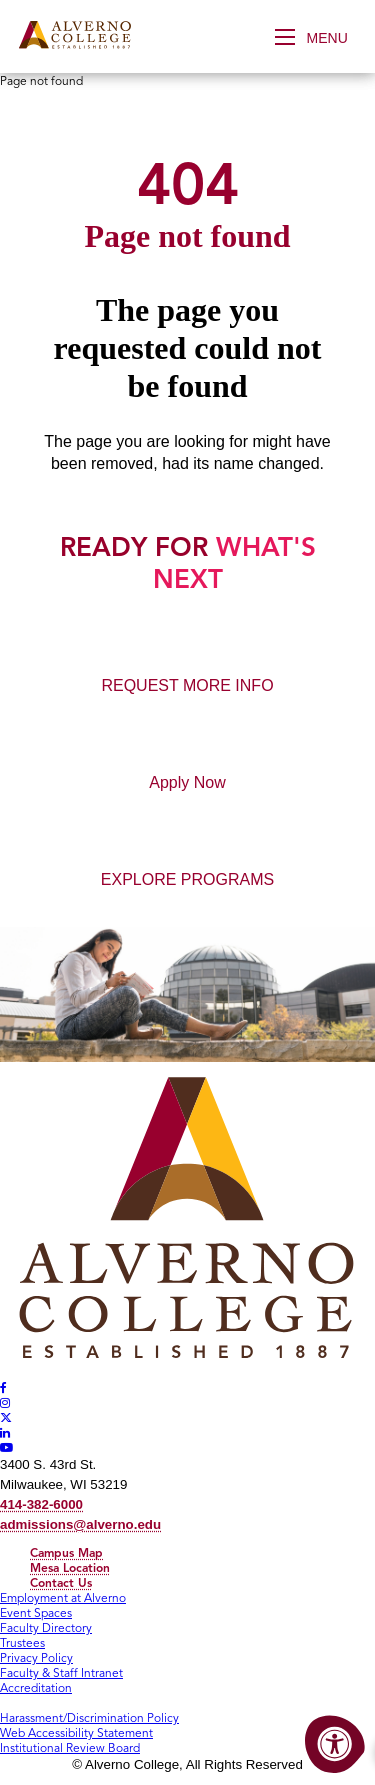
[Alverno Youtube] (7, 1447)
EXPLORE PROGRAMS (187, 879)
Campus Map (66, 1552)
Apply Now (187, 782)
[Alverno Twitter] (6, 1417)
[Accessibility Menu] (335, 1745)
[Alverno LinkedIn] (5, 1432)
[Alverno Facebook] (3, 1387)
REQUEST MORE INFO (187, 685)
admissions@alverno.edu (80, 1524)
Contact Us (61, 1582)
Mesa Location (70, 1567)
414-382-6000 (41, 1504)
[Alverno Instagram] (5, 1402)
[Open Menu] (317, 37)
